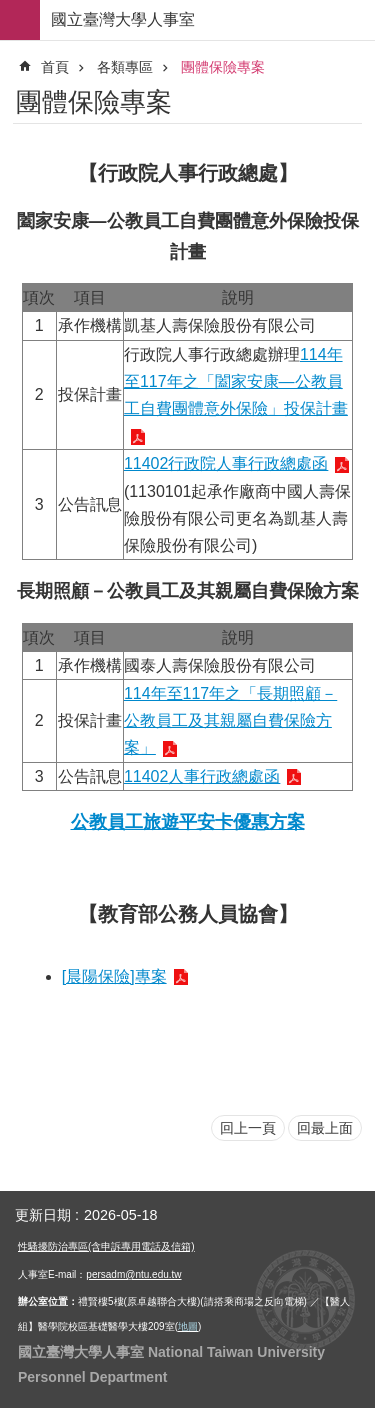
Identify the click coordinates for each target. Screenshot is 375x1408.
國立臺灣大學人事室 (123, 19)
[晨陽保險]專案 (114, 976)
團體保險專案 (223, 67)
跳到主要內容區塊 (10, 10)
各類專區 (125, 67)
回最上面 (325, 1128)
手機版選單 (20, 20)
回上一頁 (248, 1128)
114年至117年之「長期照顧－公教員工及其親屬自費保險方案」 (230, 720)
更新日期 (43, 1215)
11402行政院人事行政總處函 (226, 463)
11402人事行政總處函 (202, 776)
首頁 (55, 67)
